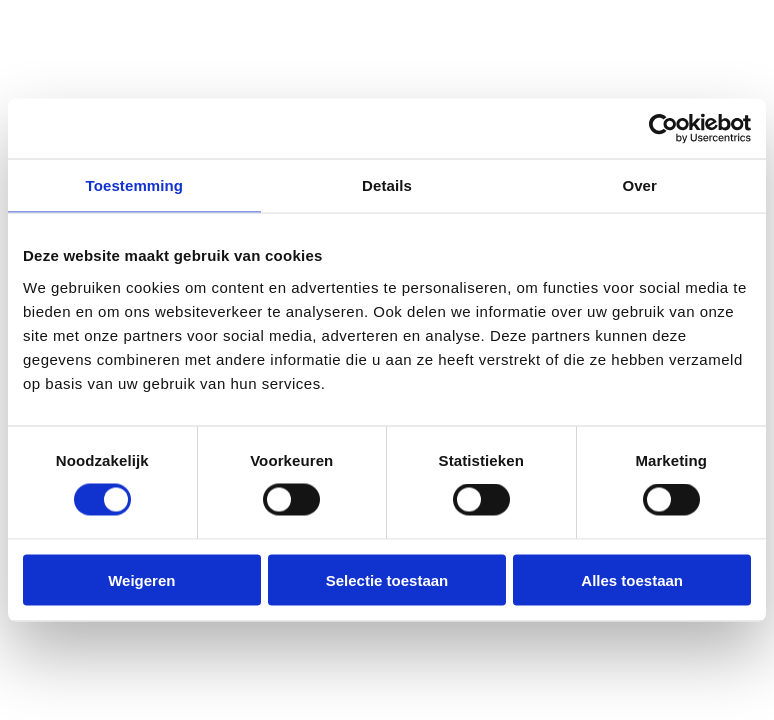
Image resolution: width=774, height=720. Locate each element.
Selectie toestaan (387, 579)
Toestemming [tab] (135, 185)
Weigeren (141, 579)
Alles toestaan (632, 579)
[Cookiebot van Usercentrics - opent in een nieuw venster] (663, 129)
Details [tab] (387, 185)
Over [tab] (639, 185)
